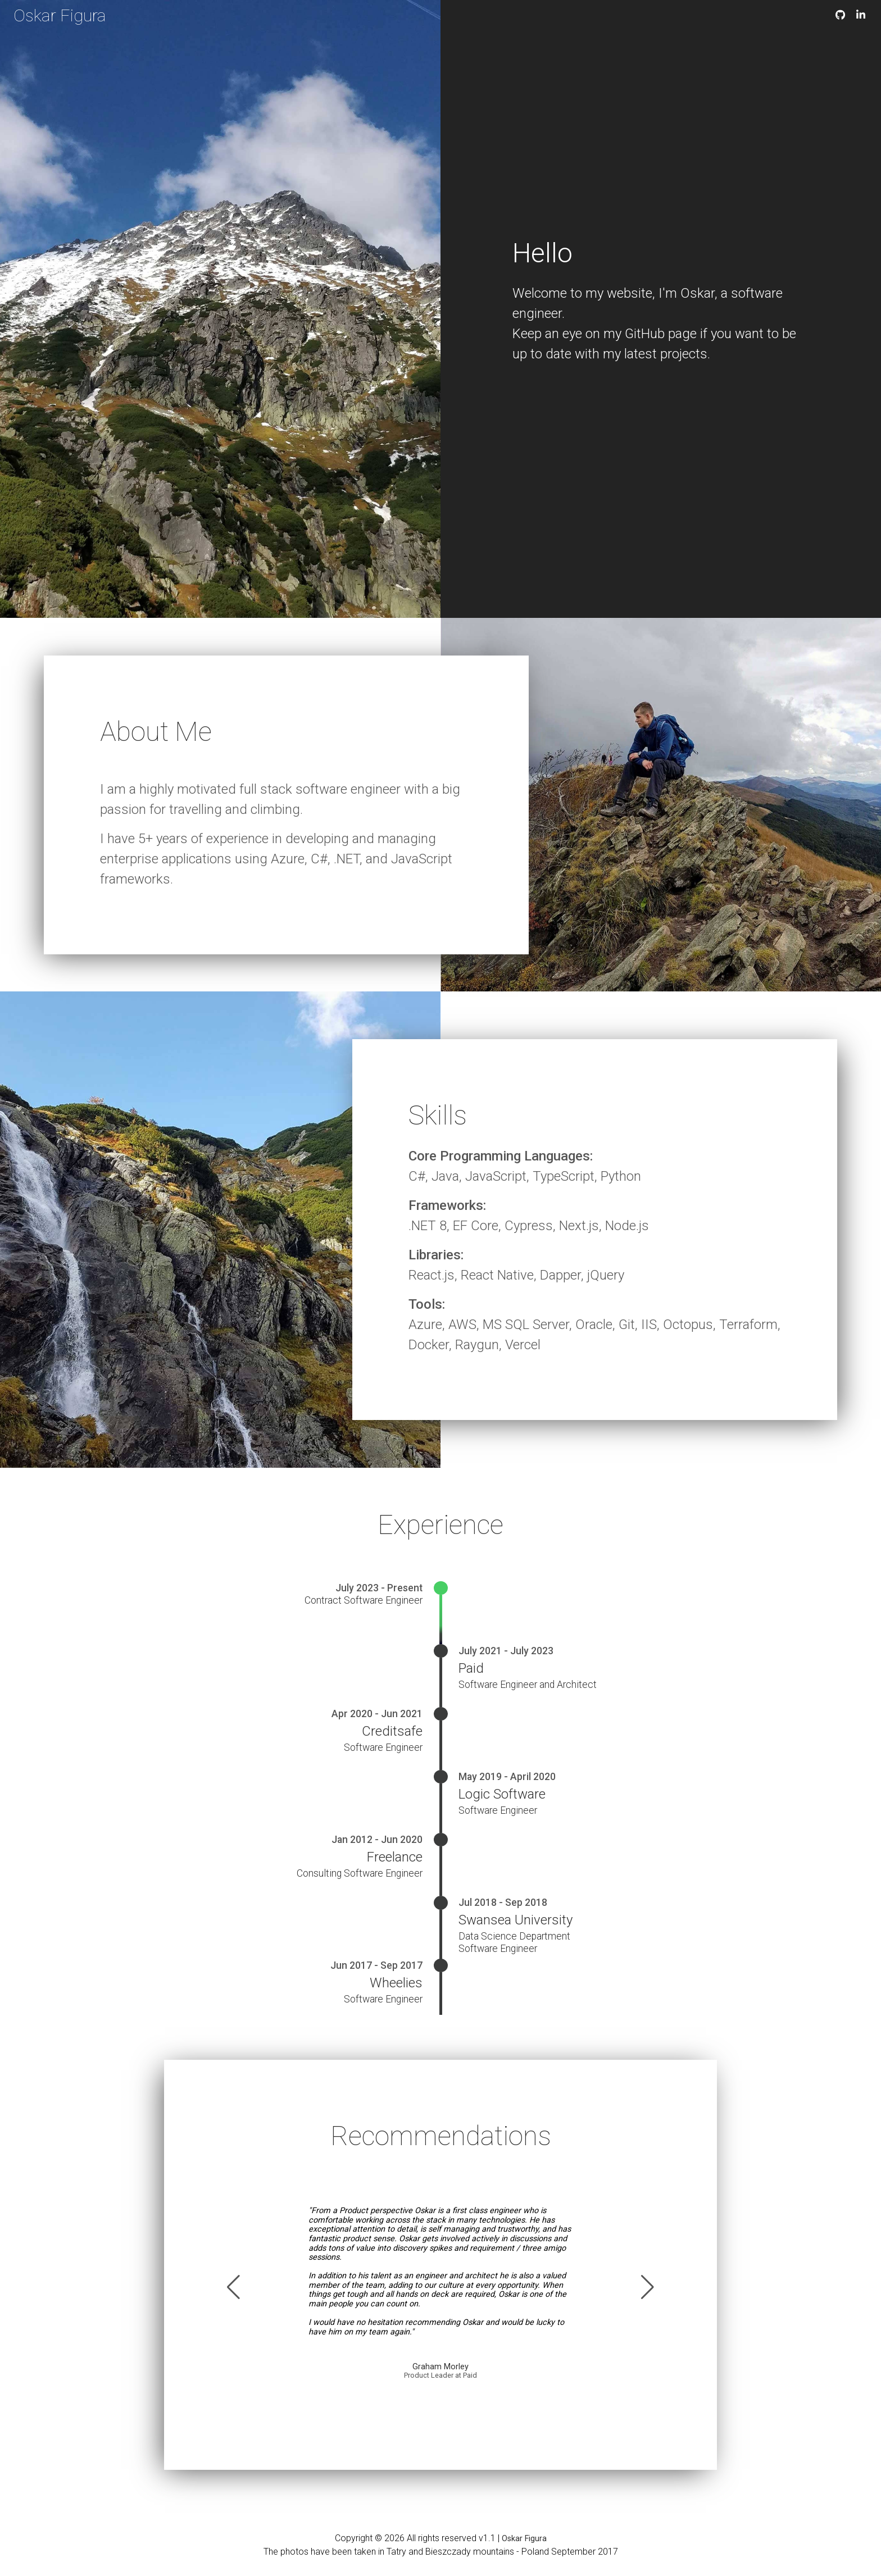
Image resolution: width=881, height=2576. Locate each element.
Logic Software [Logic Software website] (502, 1794)
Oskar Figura (59, 15)
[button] (233, 2287)
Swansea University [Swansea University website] (515, 1920)
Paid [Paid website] (471, 1668)
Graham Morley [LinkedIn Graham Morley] (440, 2367)
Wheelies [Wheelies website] (396, 1983)
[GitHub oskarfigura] (840, 15)
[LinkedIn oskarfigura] (861, 15)
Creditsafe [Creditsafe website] (392, 1731)
